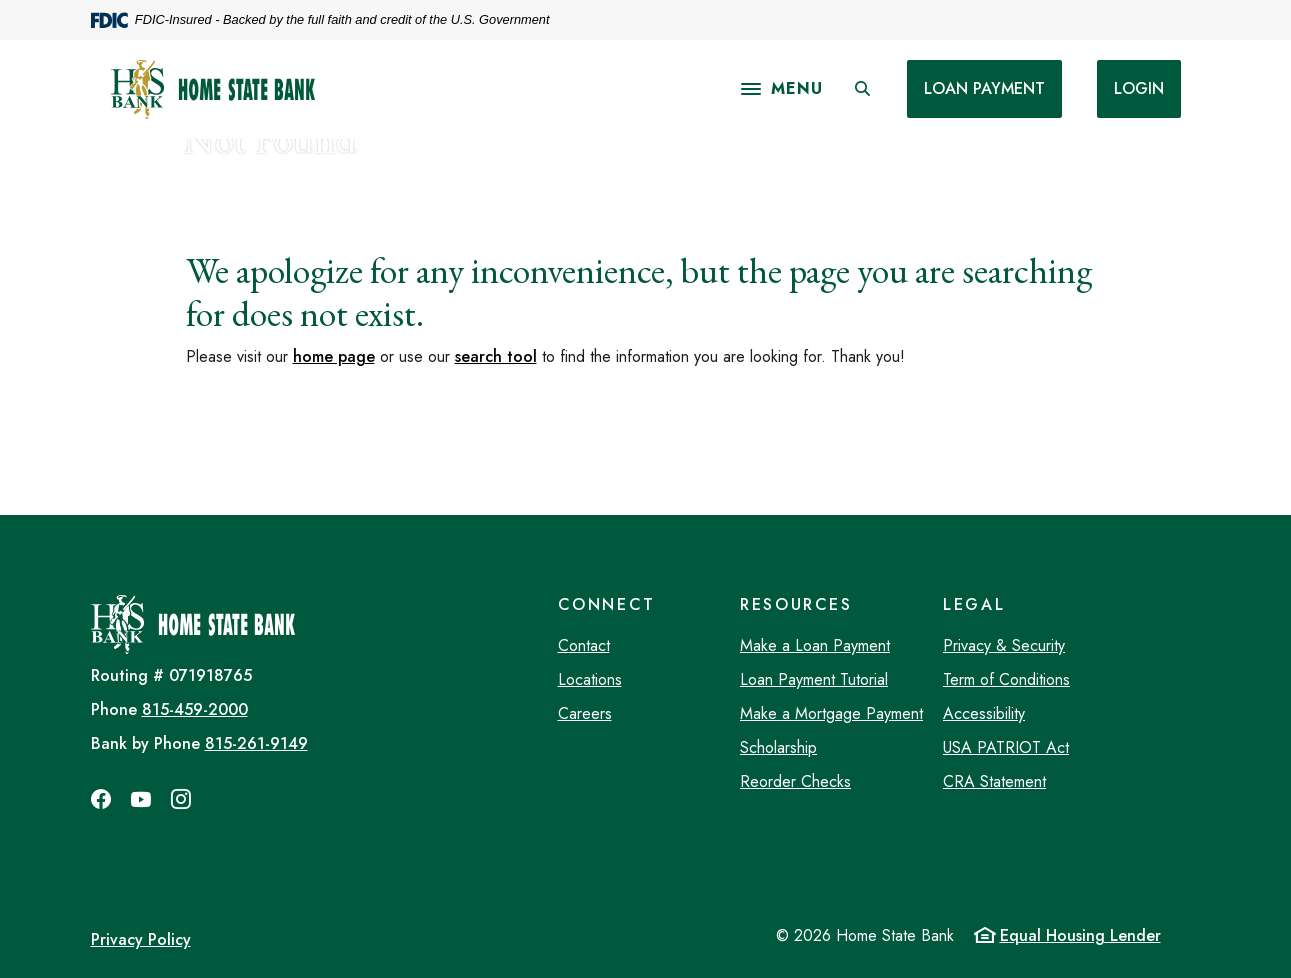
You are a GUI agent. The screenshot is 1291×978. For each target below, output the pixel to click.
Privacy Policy (141, 939)
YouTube (141, 799)
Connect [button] (607, 604)
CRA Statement (994, 781)
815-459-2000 (195, 709)
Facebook (101, 799)
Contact (584, 645)
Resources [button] (796, 604)
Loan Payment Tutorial (814, 679)
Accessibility (984, 713)
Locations (590, 679)
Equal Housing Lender (1080, 935)
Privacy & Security (1004, 645)
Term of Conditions (1006, 679)
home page (334, 356)
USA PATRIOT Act (1006, 747)
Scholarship (778, 747)
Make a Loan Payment (815, 645)
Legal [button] (974, 604)
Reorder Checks (795, 781)
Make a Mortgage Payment (831, 713)
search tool (496, 356)
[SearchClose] (862, 89)
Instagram (181, 799)
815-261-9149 (256, 743)
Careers (585, 713)
